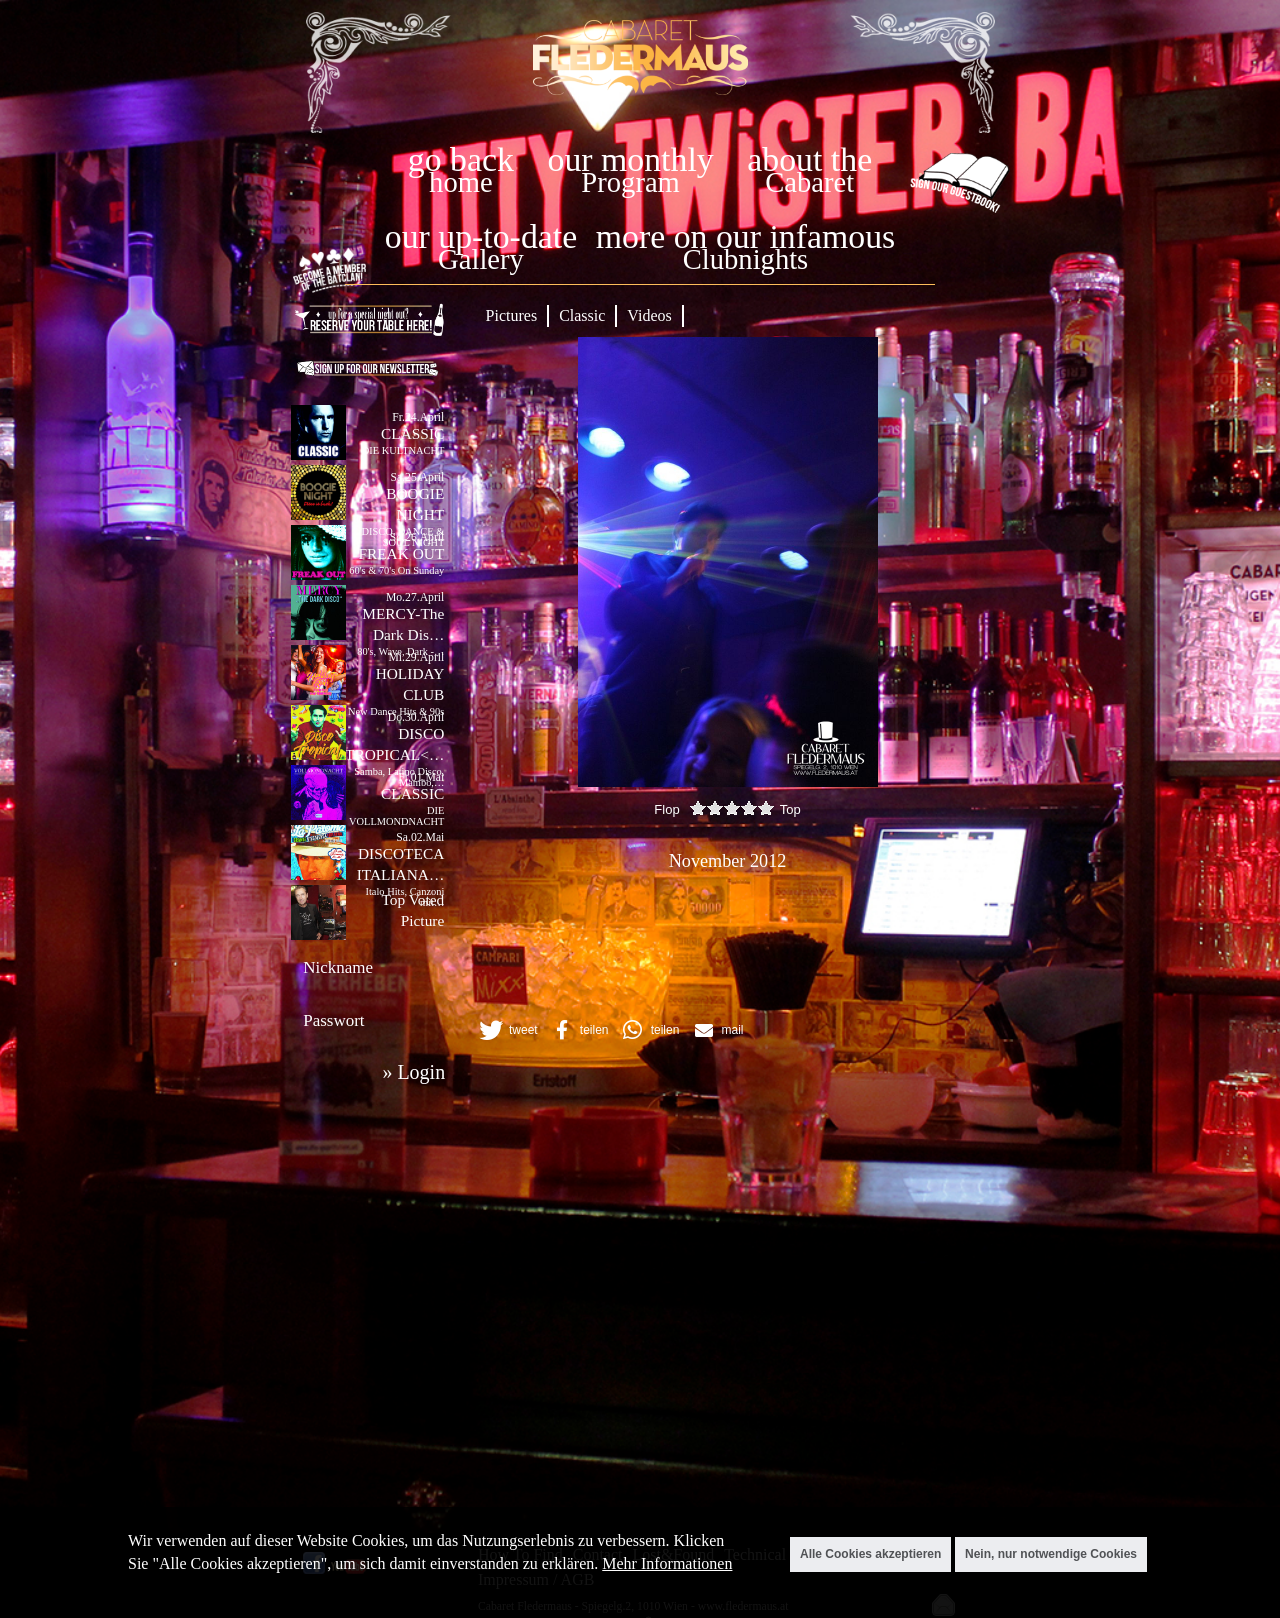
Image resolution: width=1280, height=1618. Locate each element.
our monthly (631, 159)
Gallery (481, 259)
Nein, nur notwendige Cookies (1051, 1554)
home (461, 182)
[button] (507, 1030)
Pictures (512, 315)
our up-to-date (481, 236)
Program (630, 182)
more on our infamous (745, 236)
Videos (649, 315)
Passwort (333, 1020)
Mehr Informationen (667, 1563)
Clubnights (746, 259)
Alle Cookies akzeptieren (870, 1554)
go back (461, 159)
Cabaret (809, 182)
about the (809, 159)
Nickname (338, 967)
